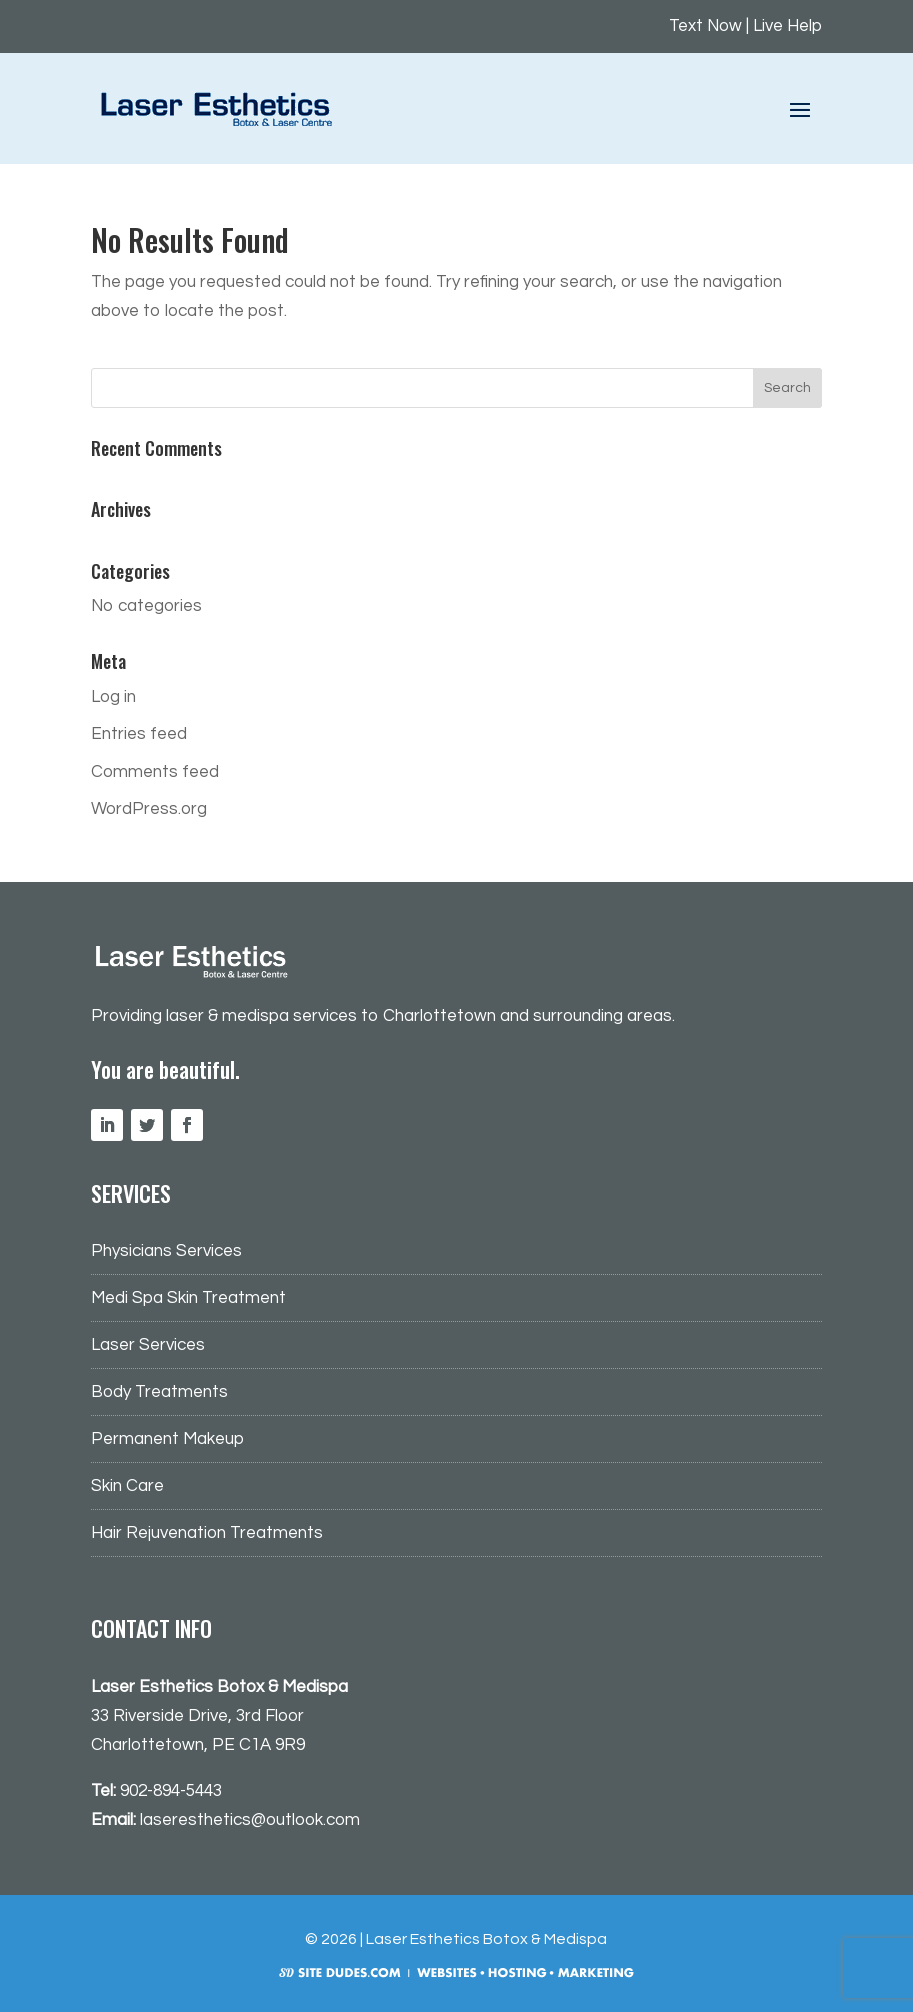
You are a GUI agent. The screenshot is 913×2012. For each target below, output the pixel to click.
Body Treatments (159, 1392)
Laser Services (148, 1345)
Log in (113, 697)
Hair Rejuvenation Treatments (207, 1533)
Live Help (787, 26)
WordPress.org (149, 809)
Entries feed (139, 734)
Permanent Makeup (167, 1439)
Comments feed (155, 772)
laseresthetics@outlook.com (250, 1820)
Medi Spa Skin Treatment (188, 1298)
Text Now (705, 26)
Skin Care (127, 1486)
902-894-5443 (171, 1791)
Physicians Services (166, 1251)
